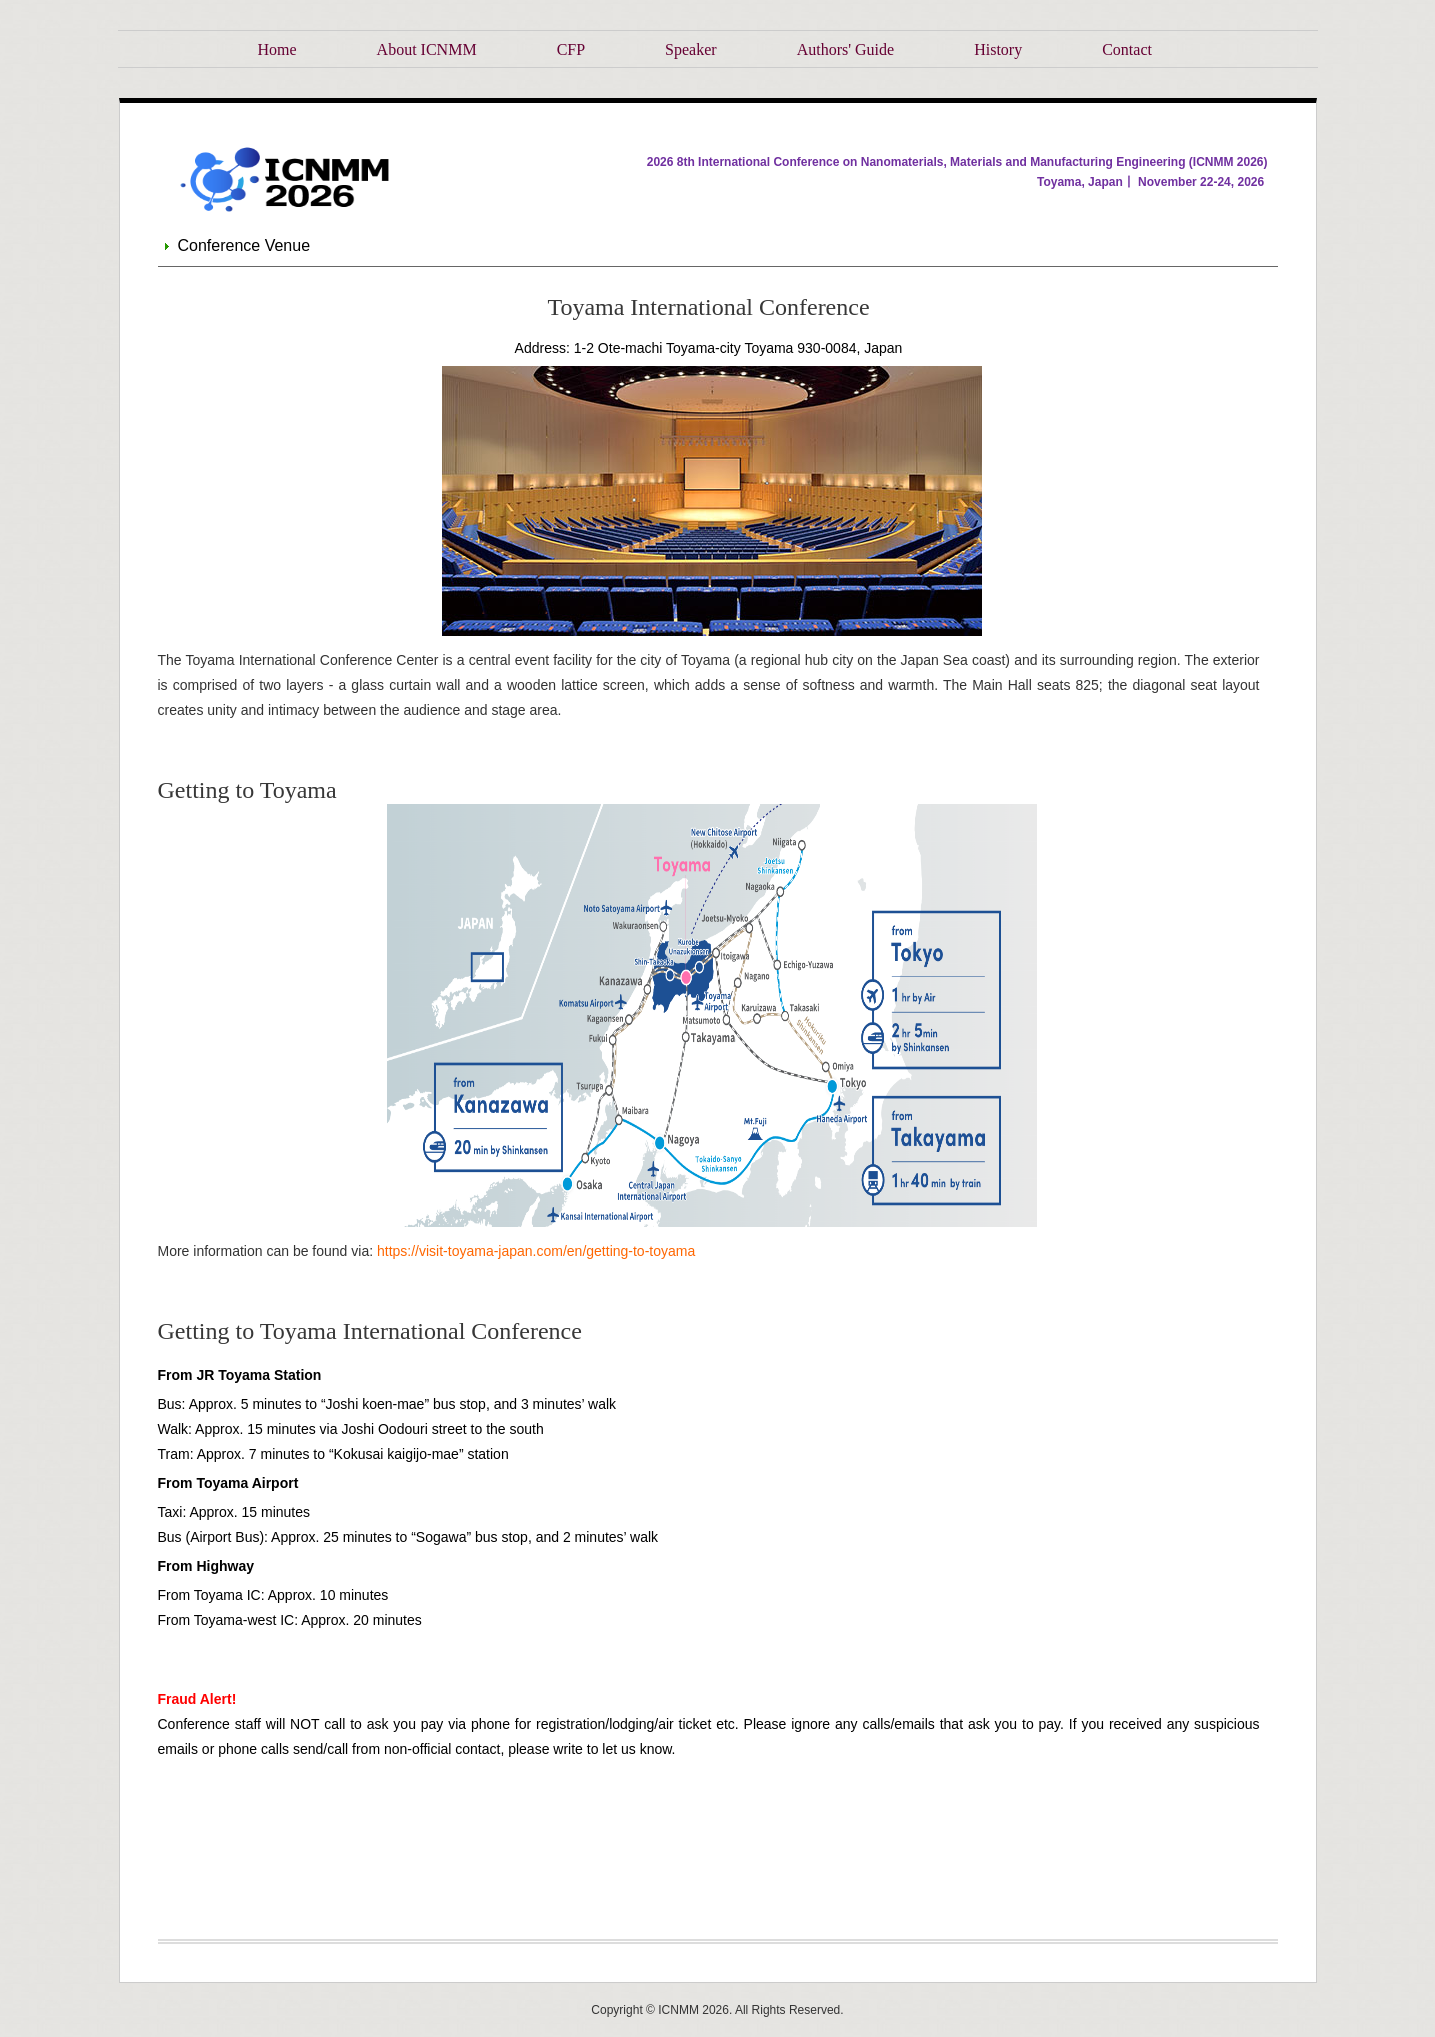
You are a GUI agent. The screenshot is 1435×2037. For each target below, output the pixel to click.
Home (277, 49)
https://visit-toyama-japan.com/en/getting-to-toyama (536, 1251)
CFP (571, 49)
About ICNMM (427, 49)
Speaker (691, 49)
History (998, 49)
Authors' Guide (846, 49)
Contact (1127, 49)
